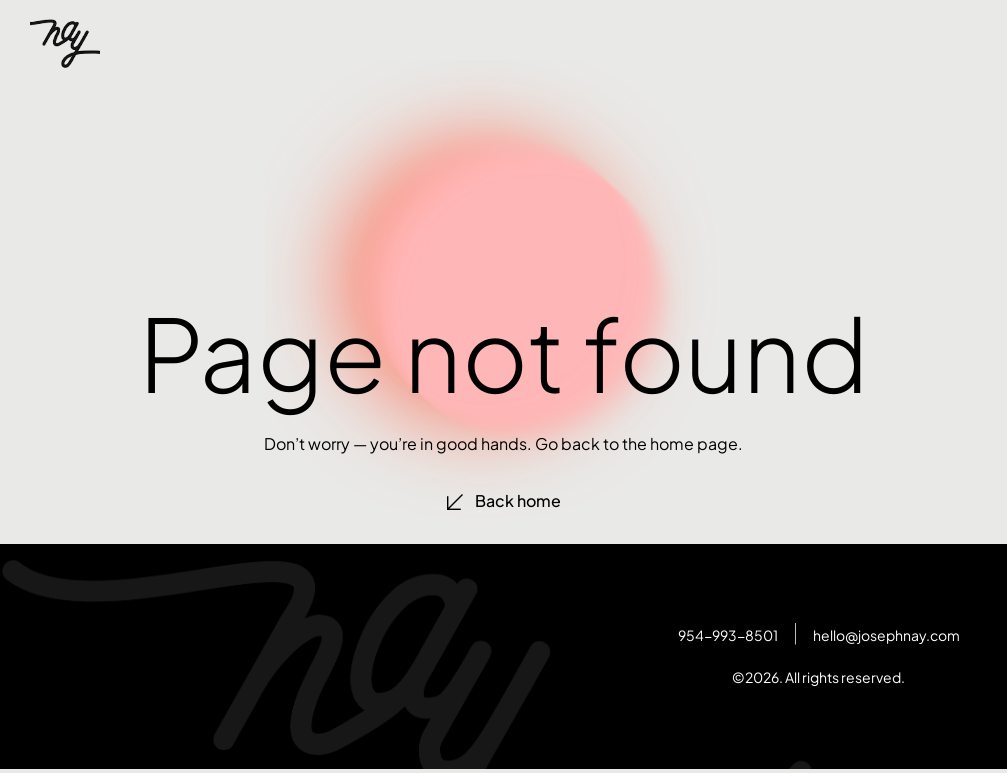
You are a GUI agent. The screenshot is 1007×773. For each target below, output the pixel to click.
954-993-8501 (728, 635)
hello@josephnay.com (886, 635)
